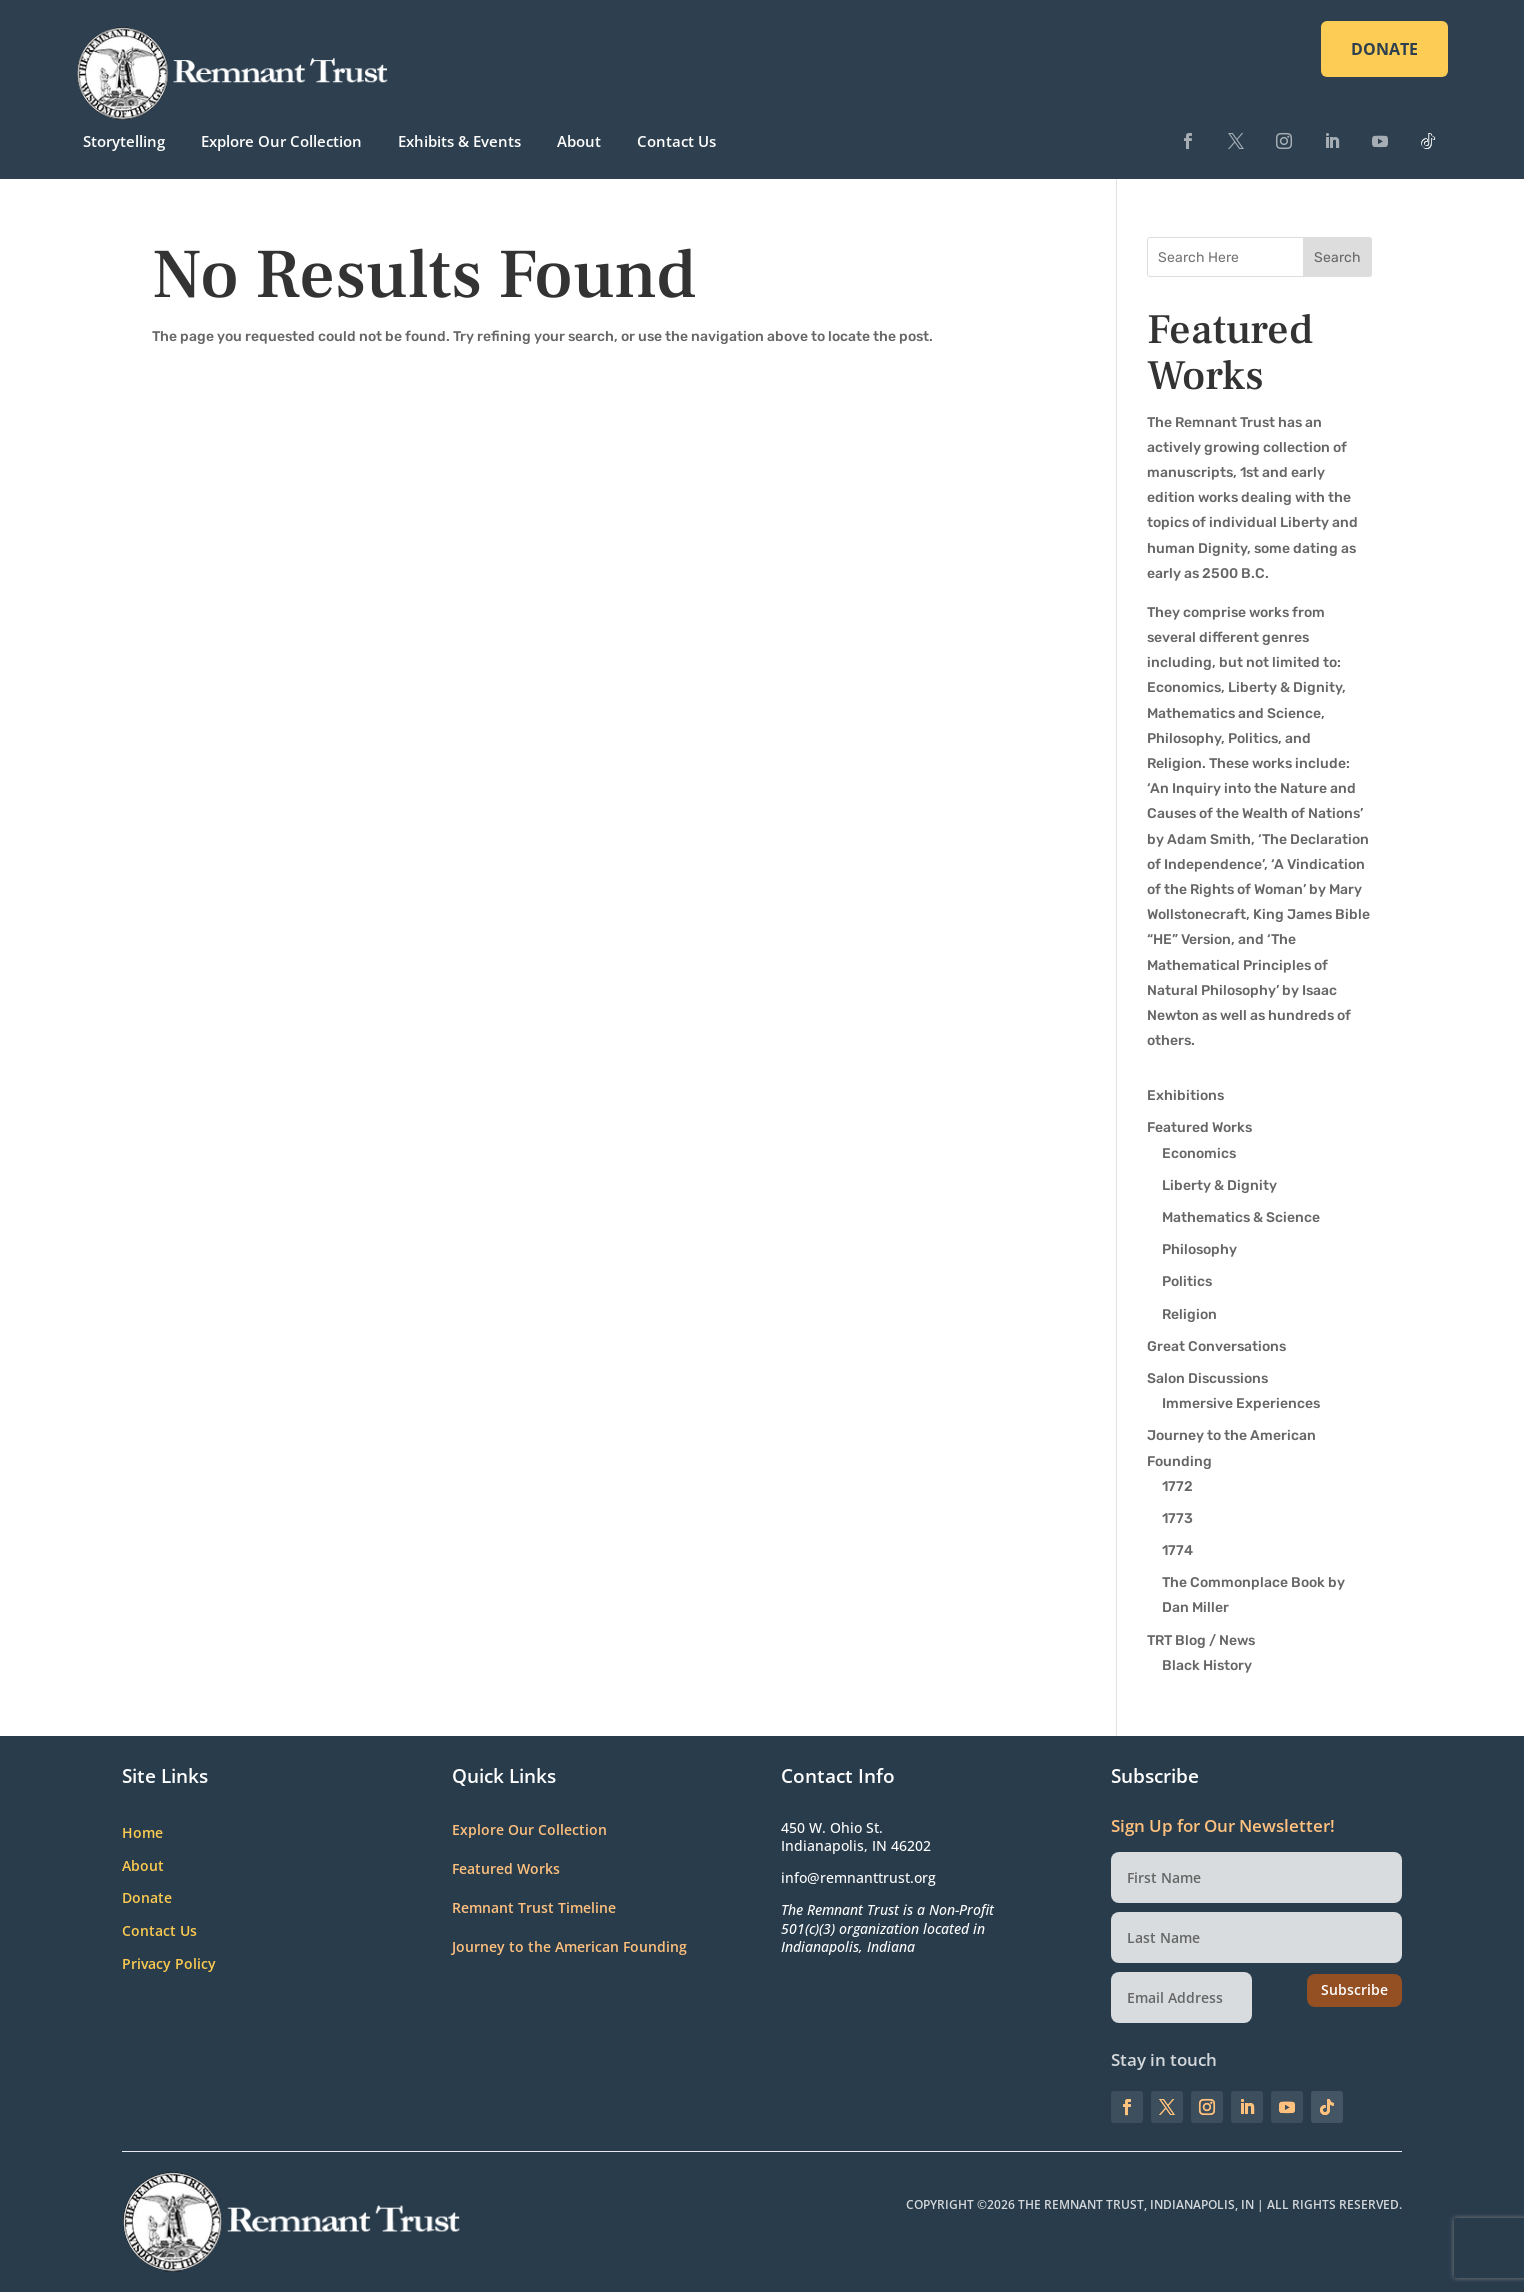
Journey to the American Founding (569, 1946)
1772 (1177, 1486)
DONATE (1384, 49)
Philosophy (1199, 1249)
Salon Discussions (1207, 1378)
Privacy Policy (169, 1964)
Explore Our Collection (281, 141)
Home (142, 1833)
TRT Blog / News (1201, 1640)
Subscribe (1354, 1989)
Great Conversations (1216, 1346)
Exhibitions (1185, 1095)
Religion (1189, 1314)
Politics (1187, 1281)
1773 (1177, 1518)
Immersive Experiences (1241, 1403)
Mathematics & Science (1241, 1217)
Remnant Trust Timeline (534, 1907)
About (579, 141)
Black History (1207, 1665)
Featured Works (1199, 1127)
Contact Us (676, 141)
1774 (1177, 1550)
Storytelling (124, 141)
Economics (1199, 1153)
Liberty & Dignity (1219, 1185)
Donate (147, 1898)
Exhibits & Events (459, 141)
